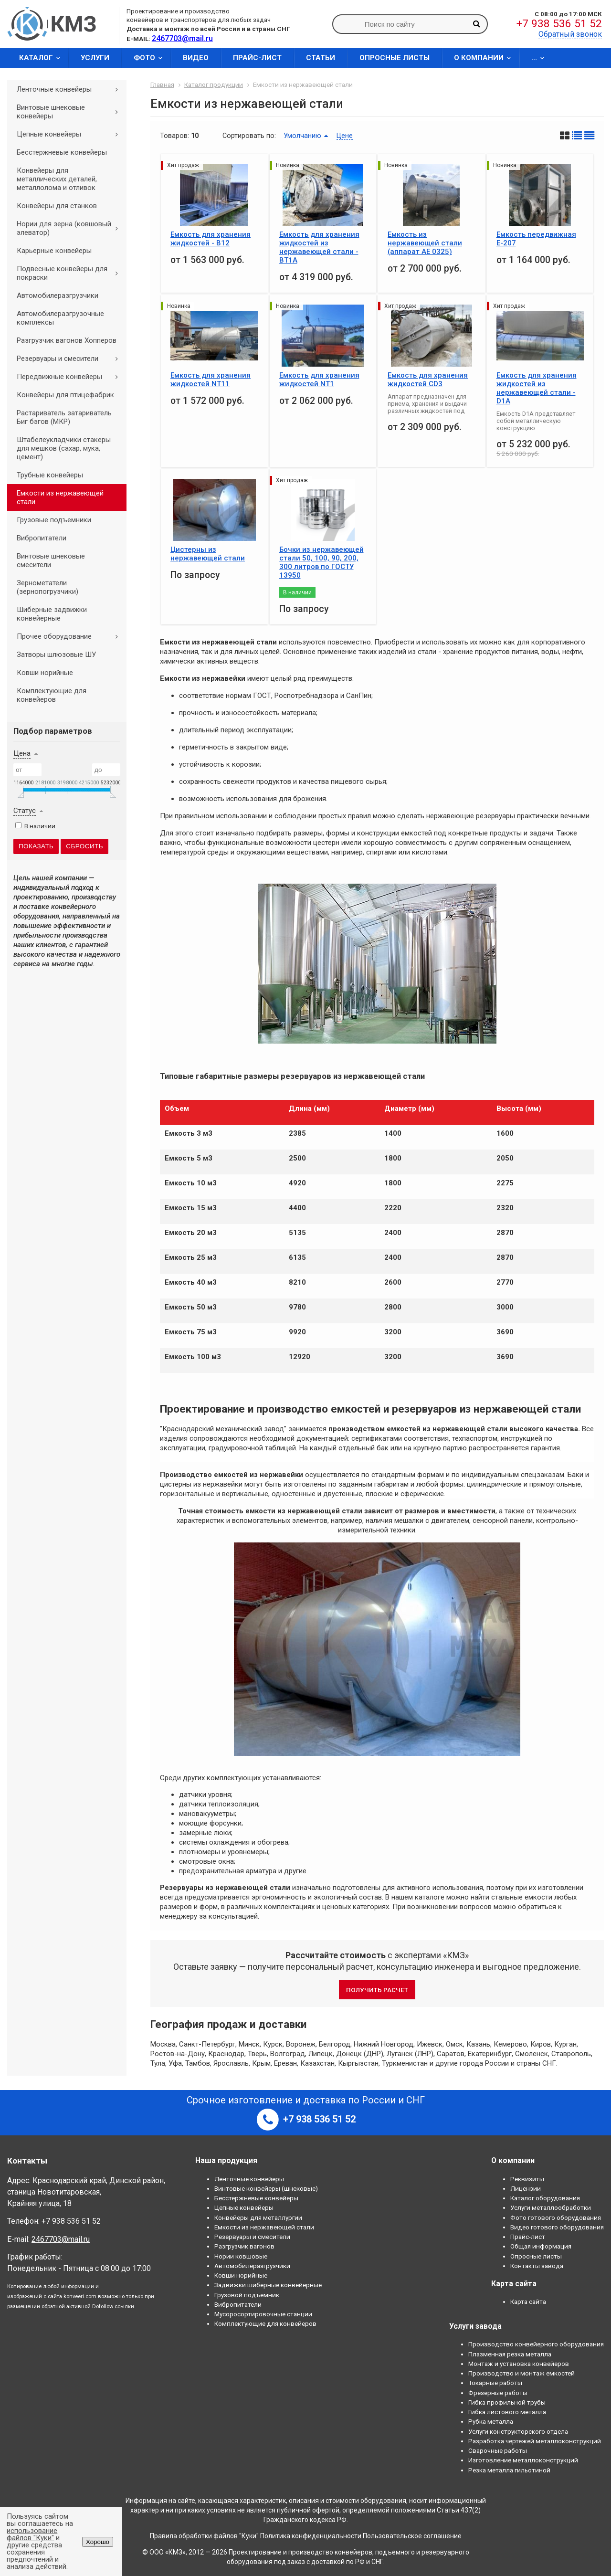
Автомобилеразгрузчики (57, 295)
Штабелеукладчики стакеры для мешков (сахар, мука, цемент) (64, 448)
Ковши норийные (45, 672)
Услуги (95, 57)
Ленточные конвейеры (71, 89)
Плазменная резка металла (509, 2354)
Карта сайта (528, 2301)
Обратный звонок (570, 34)
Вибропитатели (41, 538)
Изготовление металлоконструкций (523, 2460)
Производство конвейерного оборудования (536, 2344)
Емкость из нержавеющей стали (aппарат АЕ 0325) (425, 243)
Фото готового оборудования (555, 2217)
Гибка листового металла (507, 2412)
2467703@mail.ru (61, 2239)
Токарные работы (495, 2382)
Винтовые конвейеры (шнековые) (266, 2188)
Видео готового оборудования (557, 2227)
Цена (22, 753)
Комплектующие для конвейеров (51, 695)
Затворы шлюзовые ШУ (56, 654)
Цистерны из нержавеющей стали (207, 553)
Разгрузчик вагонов (244, 2246)
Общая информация (540, 2246)
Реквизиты (527, 2179)
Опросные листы (394, 57)
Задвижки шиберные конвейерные (268, 2285)
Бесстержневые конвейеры (62, 152)
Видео (196, 57)
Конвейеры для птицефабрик (65, 395)
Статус (24, 810)
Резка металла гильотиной (509, 2470)
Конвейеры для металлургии (258, 2217)
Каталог (42, 58)
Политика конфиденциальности (310, 2536)
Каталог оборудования (545, 2198)
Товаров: (174, 135)
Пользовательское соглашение (412, 2536)
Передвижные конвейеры (71, 377)
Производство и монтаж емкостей (521, 2373)
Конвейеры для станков (57, 205)
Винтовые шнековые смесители (51, 560)
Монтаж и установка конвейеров (518, 2363)
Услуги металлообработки (550, 2207)
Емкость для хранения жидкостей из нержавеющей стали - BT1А (319, 247)
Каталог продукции (213, 84)
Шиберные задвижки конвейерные (52, 614)
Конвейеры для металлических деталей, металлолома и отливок (57, 179)
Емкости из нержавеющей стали (60, 497)
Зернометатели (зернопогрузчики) (47, 587)
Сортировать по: (249, 135)
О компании (485, 58)
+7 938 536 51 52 (559, 23)
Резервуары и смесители (71, 358)
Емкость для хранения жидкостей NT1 (319, 379)
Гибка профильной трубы (507, 2402)
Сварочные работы (497, 2450)
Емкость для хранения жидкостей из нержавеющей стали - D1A (536, 388)
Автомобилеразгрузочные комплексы (60, 318)
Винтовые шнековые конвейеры (71, 111)
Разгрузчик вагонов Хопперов (66, 340)
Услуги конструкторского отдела (518, 2431)
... (540, 58)
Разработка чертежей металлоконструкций (534, 2441)
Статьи (320, 57)
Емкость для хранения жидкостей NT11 (210, 379)
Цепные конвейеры (71, 134)
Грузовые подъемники (54, 520)
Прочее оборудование (71, 636)
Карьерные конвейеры (54, 250)
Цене (345, 135)
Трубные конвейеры (50, 475)
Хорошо (97, 2541)
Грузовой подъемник (246, 2295)
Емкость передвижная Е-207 (536, 238)
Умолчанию (302, 135)
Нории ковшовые (240, 2256)
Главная (162, 84)
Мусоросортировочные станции (263, 2314)
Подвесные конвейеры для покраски (71, 273)
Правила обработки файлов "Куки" (204, 2536)
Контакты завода (536, 2266)
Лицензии (525, 2188)
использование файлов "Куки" (32, 2534)
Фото (151, 58)
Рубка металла (490, 2421)
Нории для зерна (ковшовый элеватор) (71, 228)
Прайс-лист (257, 57)
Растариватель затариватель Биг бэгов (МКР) (64, 417)
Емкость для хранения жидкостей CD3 (428, 379)
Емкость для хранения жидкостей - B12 (210, 238)
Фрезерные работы (497, 2393)
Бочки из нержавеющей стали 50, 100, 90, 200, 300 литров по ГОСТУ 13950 (321, 562)
